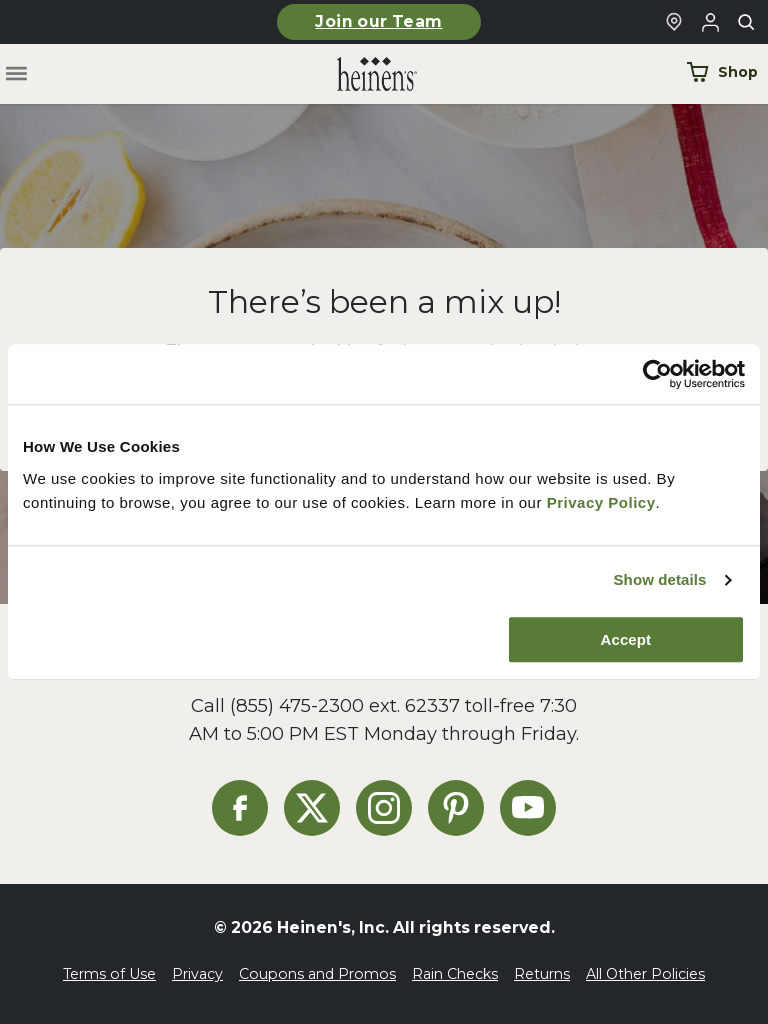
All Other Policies (645, 974)
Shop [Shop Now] (722, 72)
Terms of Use (109, 974)
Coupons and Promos (317, 974)
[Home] (361, 74)
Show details (659, 579)
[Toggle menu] (16, 74)
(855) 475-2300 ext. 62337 (345, 705)
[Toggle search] (746, 22)
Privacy (197, 974)
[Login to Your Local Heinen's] (710, 22)
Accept (626, 639)
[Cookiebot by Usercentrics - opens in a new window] (657, 374)
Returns (542, 974)
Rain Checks (455, 974)
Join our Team (378, 21)
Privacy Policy (601, 502)
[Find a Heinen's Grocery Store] (674, 22)
